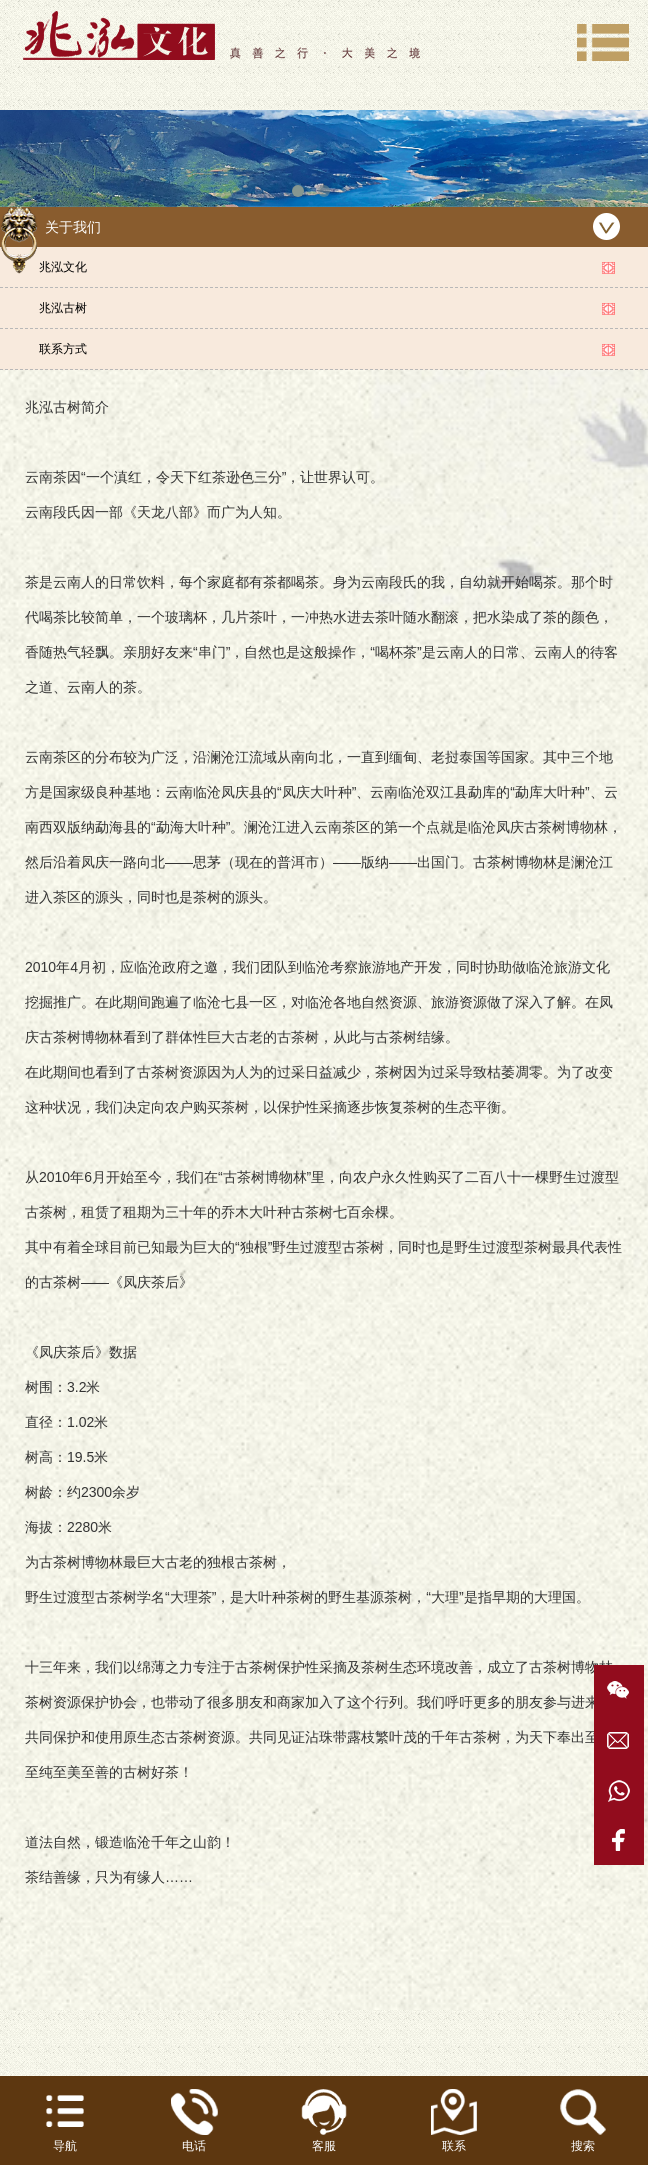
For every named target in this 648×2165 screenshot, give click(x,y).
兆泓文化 (63, 267)
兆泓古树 (63, 308)
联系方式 (63, 349)
